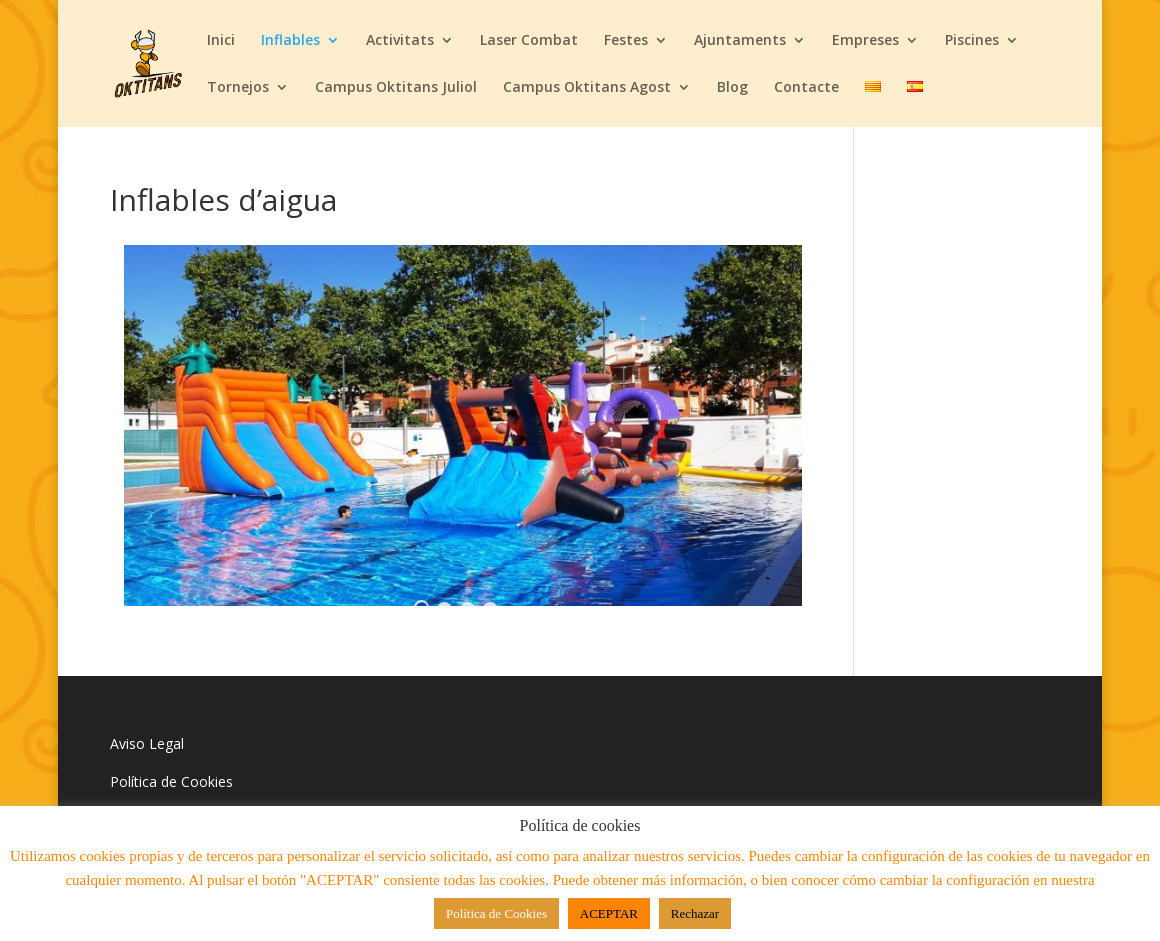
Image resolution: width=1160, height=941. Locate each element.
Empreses (865, 41)
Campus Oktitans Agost (587, 88)
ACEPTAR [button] (609, 913)
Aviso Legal (147, 743)
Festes (626, 41)
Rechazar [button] (695, 913)
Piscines (972, 41)
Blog (732, 88)
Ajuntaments (740, 41)
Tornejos (238, 88)
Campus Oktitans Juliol (396, 88)
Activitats (400, 41)
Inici (221, 41)
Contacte (806, 88)
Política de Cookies (171, 781)
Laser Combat (529, 41)
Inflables (290, 41)
